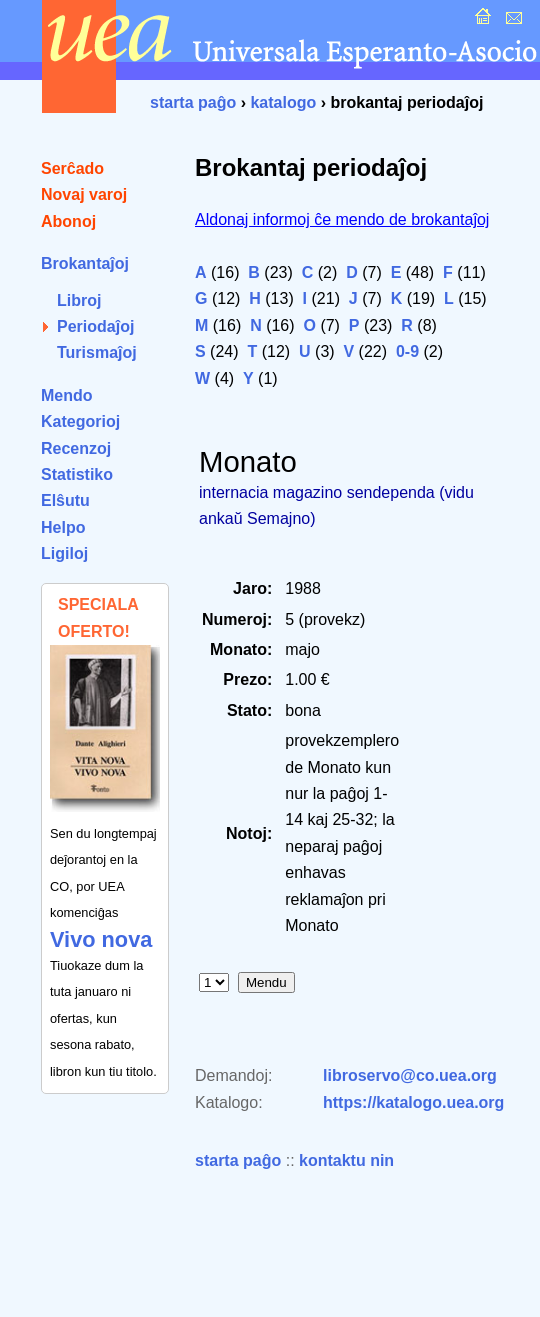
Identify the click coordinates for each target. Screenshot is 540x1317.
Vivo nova (101, 939)
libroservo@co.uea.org (410, 1075)
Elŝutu (65, 500)
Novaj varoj (84, 194)
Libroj (79, 300)
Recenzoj (76, 448)
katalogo (283, 102)
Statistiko (77, 474)
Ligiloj (64, 553)
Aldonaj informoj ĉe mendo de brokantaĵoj (342, 219)
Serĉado (72, 168)
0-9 (407, 351)
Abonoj (68, 221)
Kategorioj (80, 421)
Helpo (63, 527)
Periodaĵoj (95, 326)
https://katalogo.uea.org (413, 1102)
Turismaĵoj (97, 352)
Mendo (67, 395)
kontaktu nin (346, 1160)
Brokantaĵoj (85, 263)
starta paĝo (193, 102)
